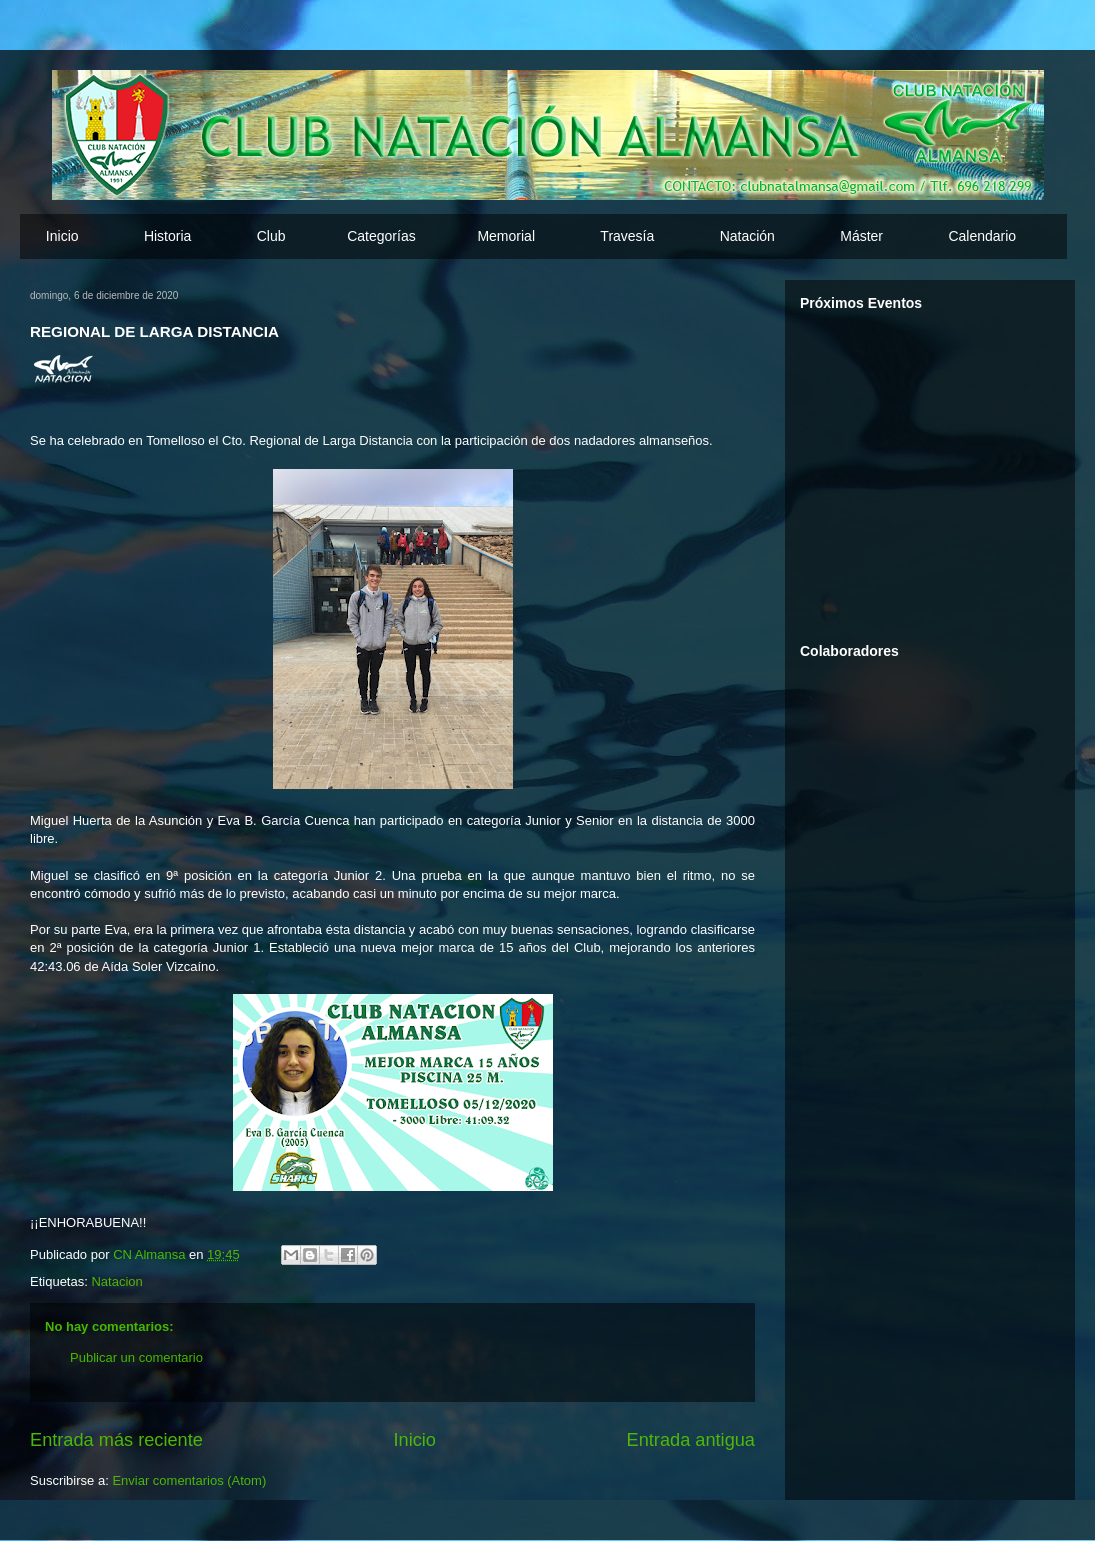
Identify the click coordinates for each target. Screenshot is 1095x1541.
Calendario (982, 236)
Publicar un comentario (136, 1357)
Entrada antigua (691, 1440)
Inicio (62, 236)
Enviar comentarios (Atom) (189, 1480)
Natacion (116, 1281)
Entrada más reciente (116, 1440)
